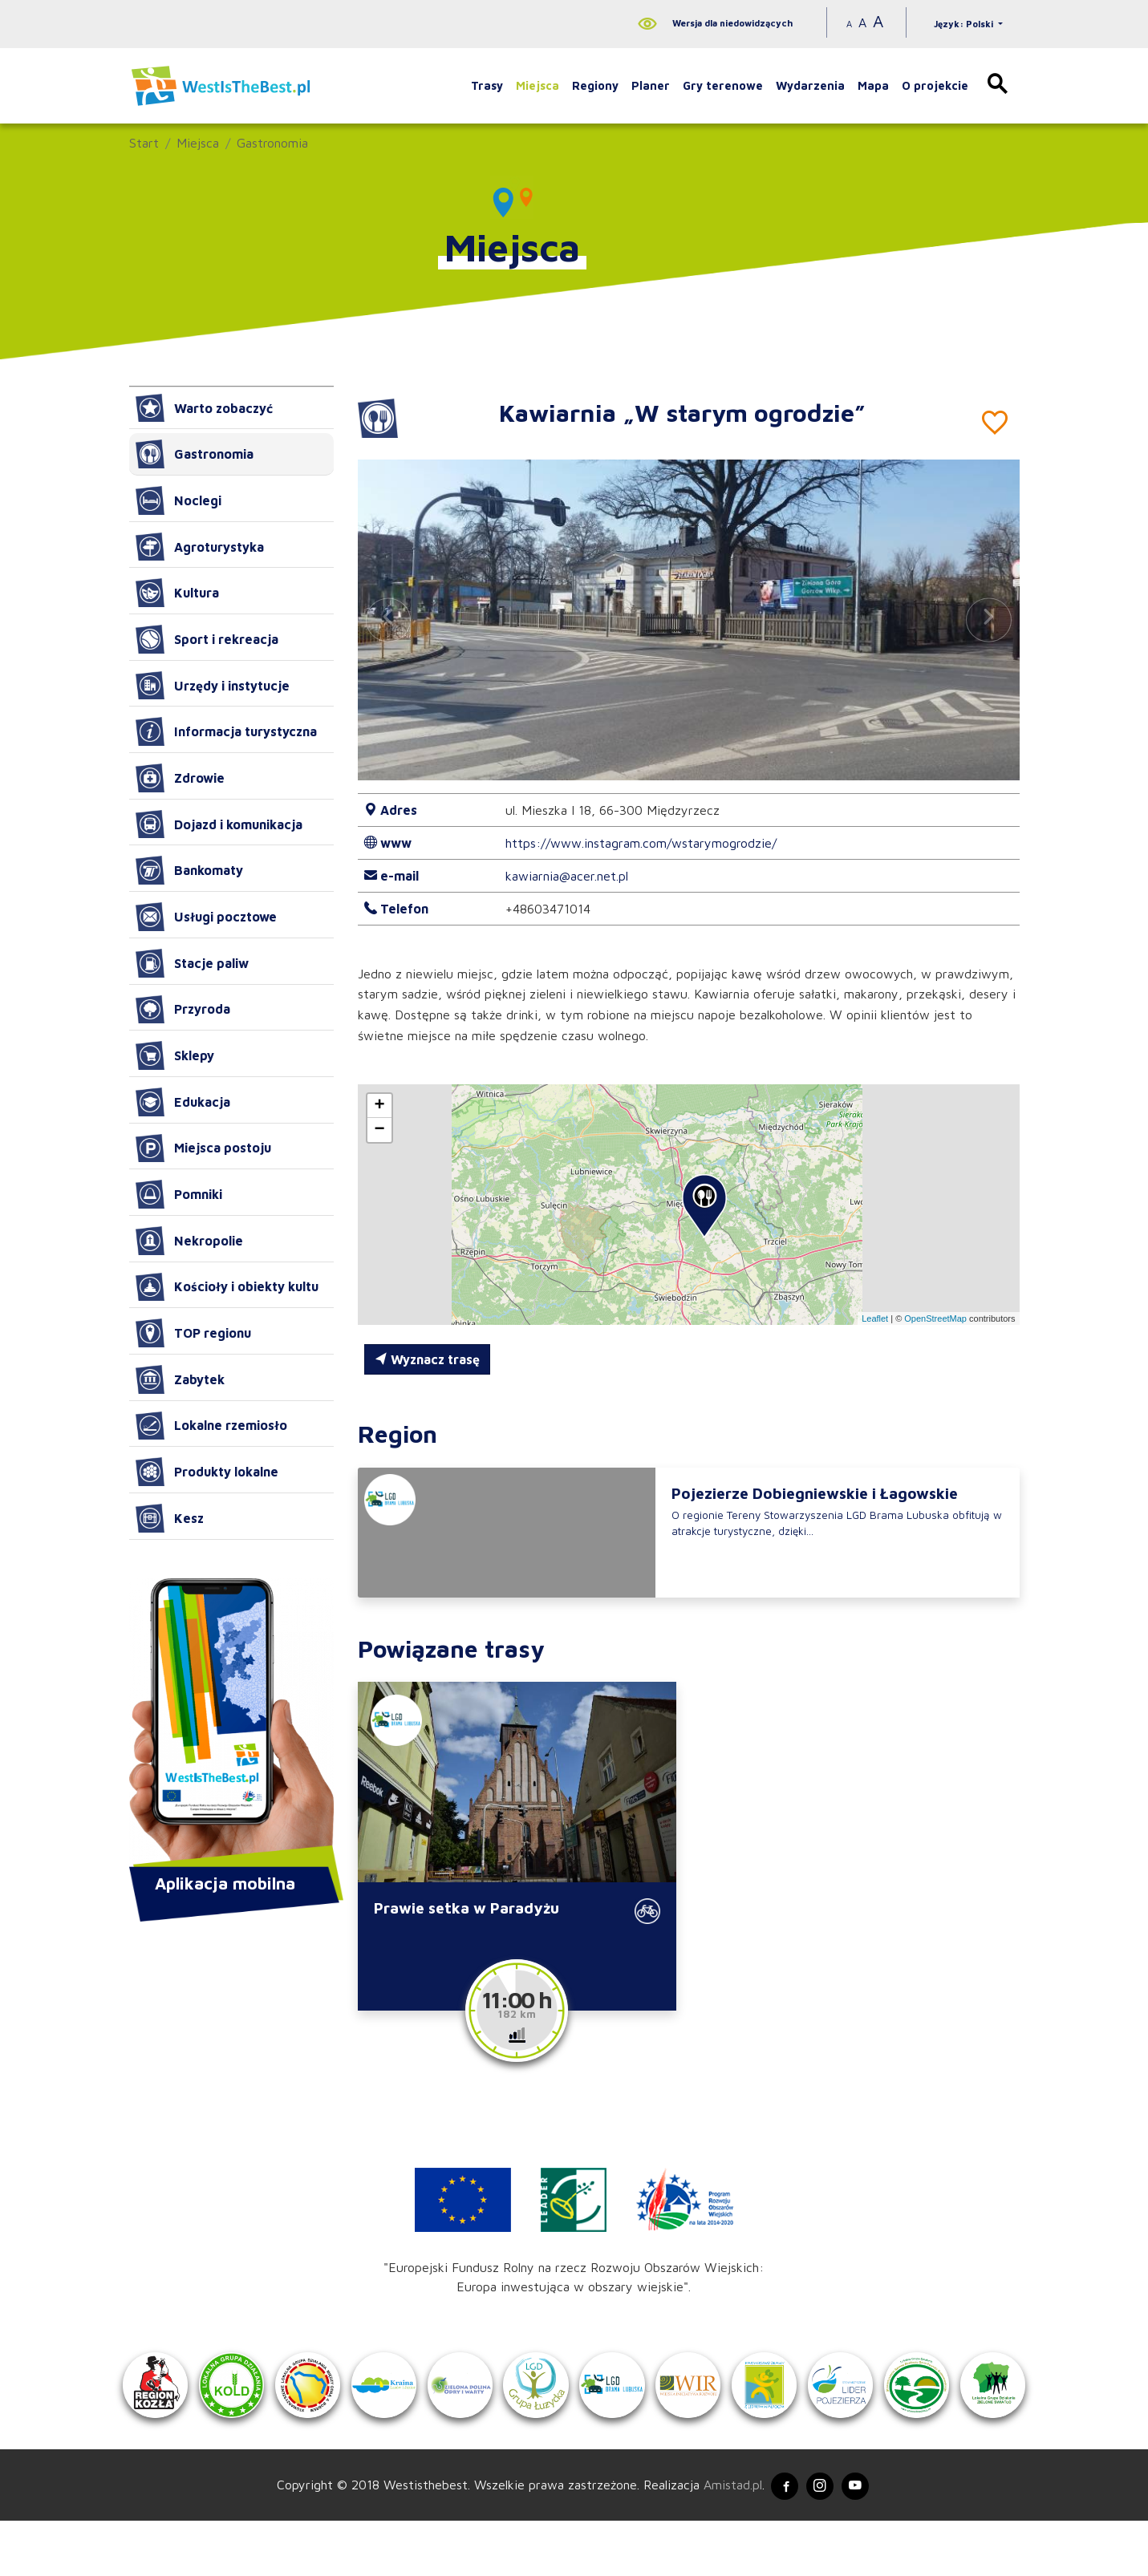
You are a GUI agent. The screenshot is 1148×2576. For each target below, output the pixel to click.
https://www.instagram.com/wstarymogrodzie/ (641, 843)
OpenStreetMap (935, 1318)
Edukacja (183, 1102)
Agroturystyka (200, 547)
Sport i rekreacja (207, 639)
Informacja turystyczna (226, 731)
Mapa (873, 85)
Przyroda (183, 1009)
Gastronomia (272, 143)
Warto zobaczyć (204, 408)
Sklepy (175, 1055)
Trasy (487, 85)
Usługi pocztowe (206, 916)
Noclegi (178, 500)
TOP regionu (193, 1332)
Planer (650, 85)
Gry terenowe (723, 85)
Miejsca (537, 85)
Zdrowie (180, 777)
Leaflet (875, 1318)
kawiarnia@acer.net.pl (566, 876)
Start (144, 143)
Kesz (170, 1518)
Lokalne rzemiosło (211, 1426)
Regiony (595, 85)
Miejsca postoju (203, 1148)
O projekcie (935, 85)
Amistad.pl (724, 2537)
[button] (988, 619)
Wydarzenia (810, 85)
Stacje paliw (192, 963)
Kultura (177, 592)
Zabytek (180, 1379)
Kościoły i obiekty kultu (227, 1287)
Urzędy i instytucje (213, 685)
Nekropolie (189, 1240)
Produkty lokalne (207, 1471)
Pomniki (179, 1194)
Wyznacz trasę (427, 1359)
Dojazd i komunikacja (219, 824)
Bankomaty (189, 870)
